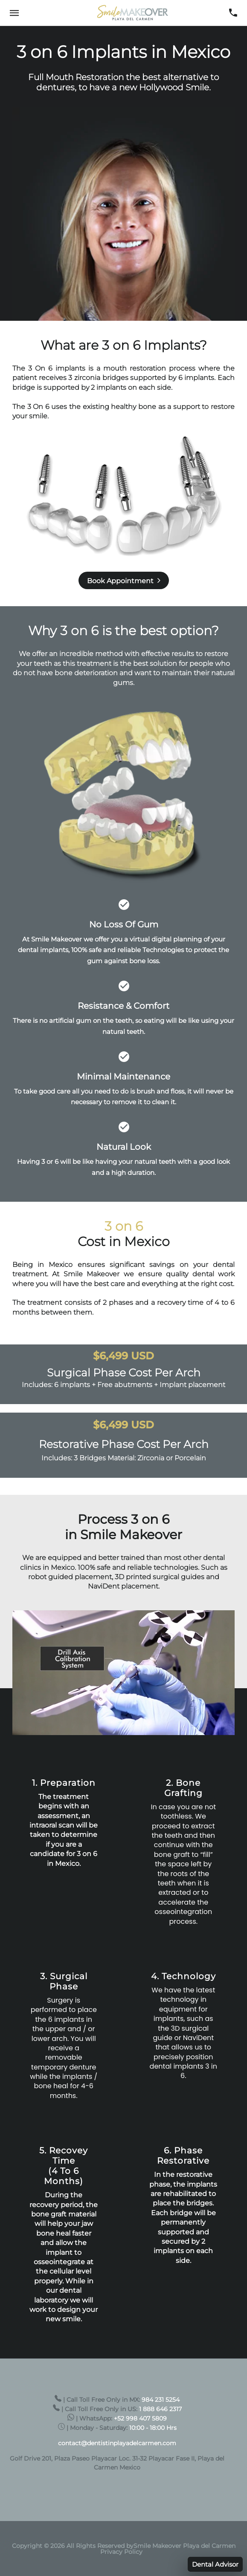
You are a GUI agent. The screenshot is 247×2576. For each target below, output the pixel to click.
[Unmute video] (123, 1672)
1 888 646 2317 (160, 2409)
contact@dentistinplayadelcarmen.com (117, 2443)
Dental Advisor (215, 2564)
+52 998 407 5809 (140, 2418)
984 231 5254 (161, 2399)
